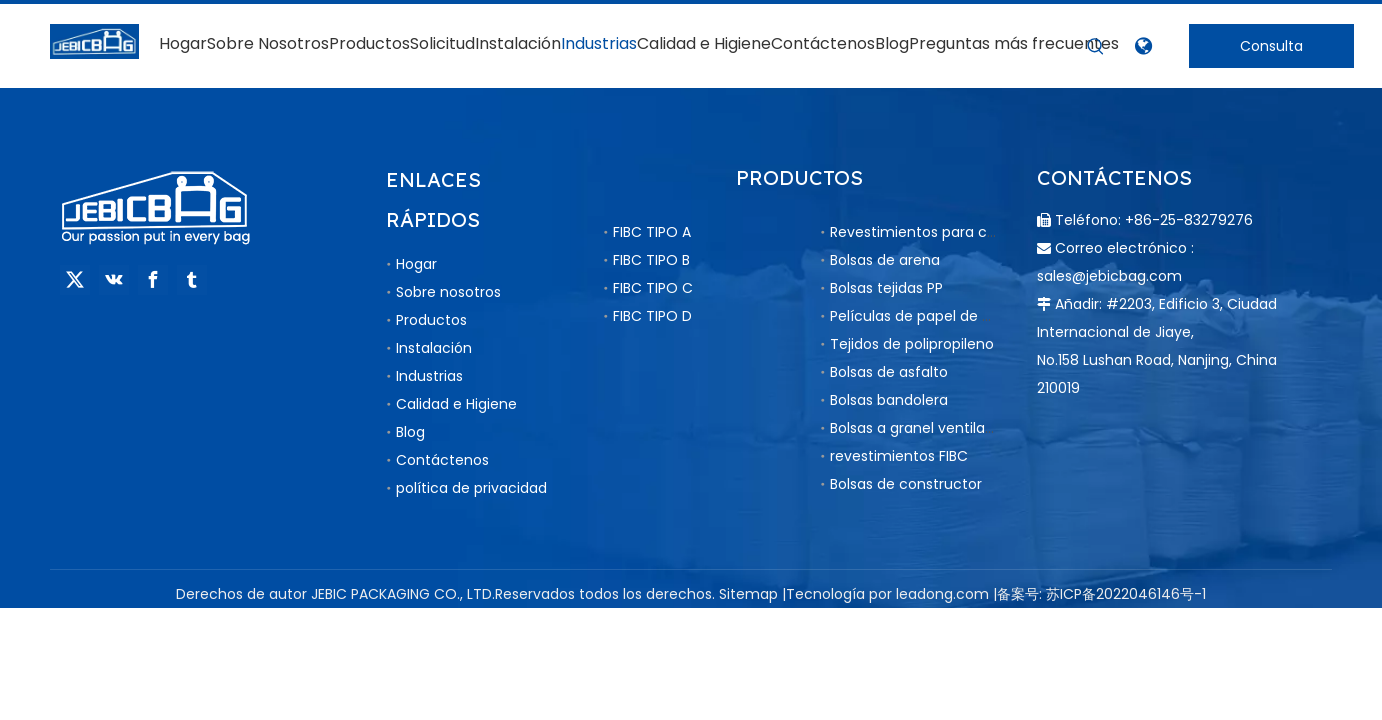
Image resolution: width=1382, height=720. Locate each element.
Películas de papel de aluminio (936, 316)
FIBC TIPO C (653, 288)
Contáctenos (442, 460)
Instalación (434, 348)
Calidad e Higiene (456, 404)
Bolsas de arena (885, 260)
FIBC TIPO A (652, 232)
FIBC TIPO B (651, 260)
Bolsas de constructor (906, 484)
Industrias (429, 376)
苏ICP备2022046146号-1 (1126, 594)
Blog (410, 432)
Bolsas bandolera (889, 400)
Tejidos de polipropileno (912, 344)
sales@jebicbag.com (1109, 276)
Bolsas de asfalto (889, 372)
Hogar (416, 264)
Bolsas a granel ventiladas (920, 428)
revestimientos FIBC (899, 456)
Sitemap (748, 594)
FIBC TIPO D (652, 316)
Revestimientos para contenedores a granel (984, 232)
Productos (431, 320)
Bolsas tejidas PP (886, 288)
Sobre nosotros (448, 292)
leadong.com (942, 594)
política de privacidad (471, 488)
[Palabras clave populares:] (1096, 47)
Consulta (1271, 46)
